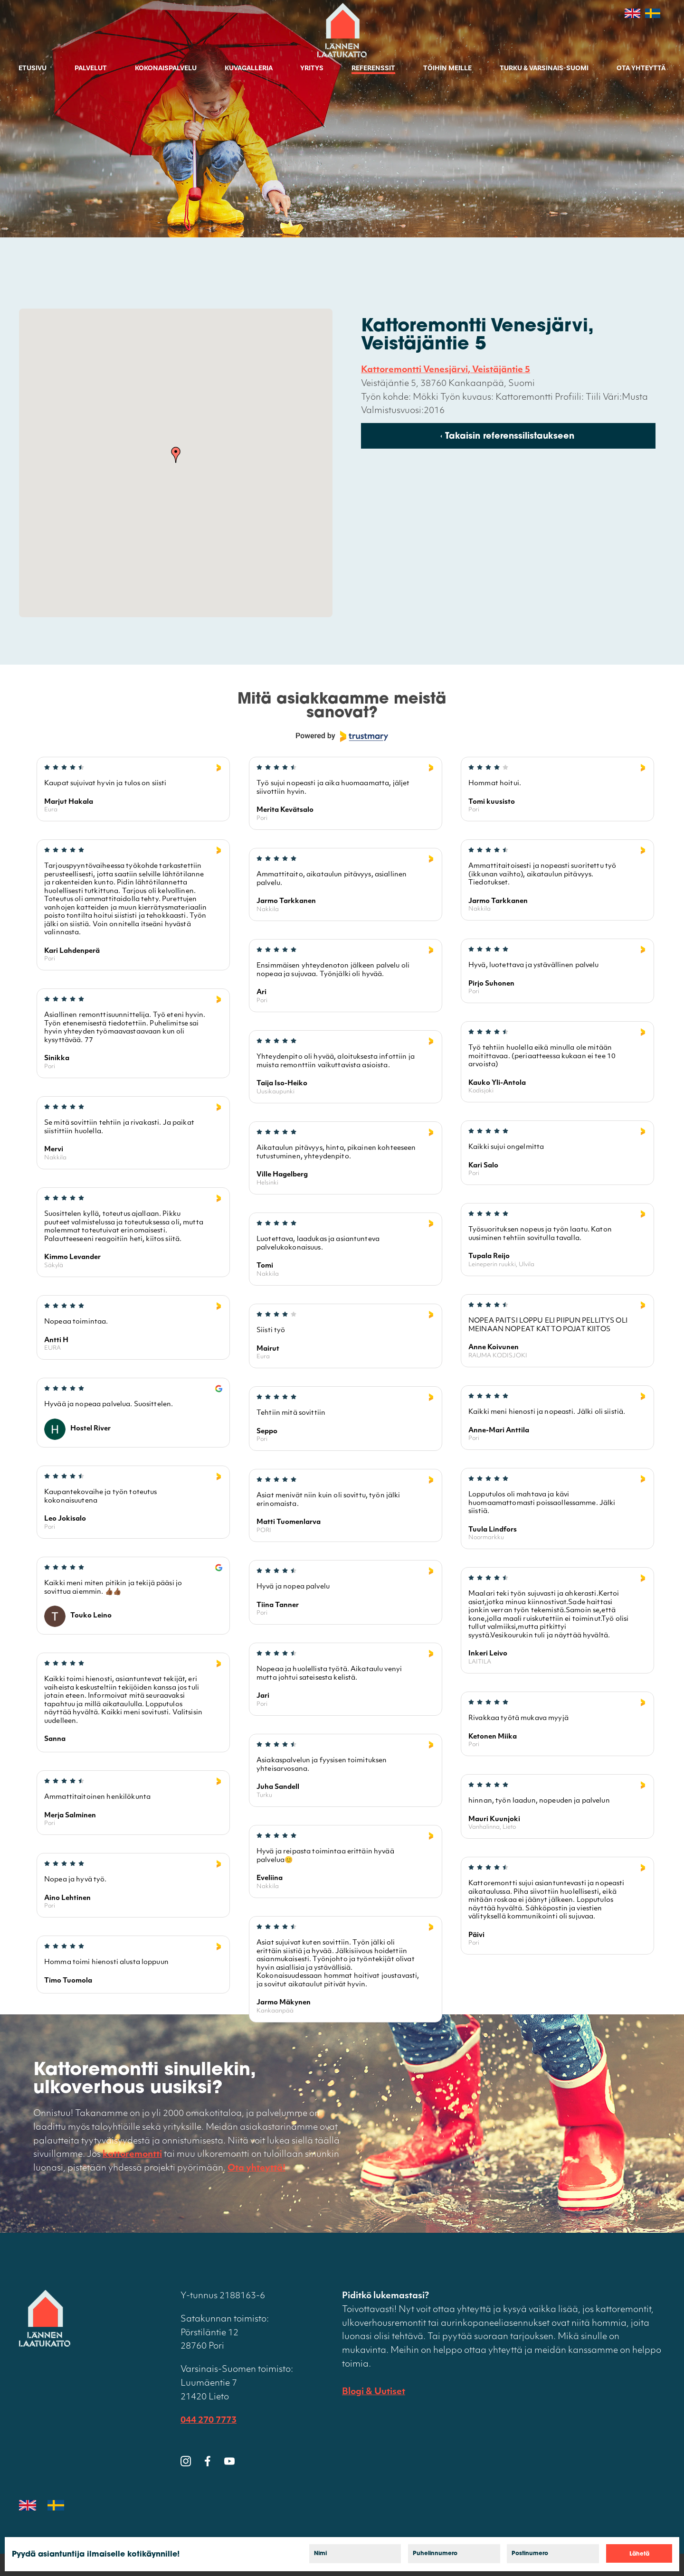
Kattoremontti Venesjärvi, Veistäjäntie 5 (445, 370)
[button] (175, 455)
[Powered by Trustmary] (342, 736)
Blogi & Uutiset (373, 2392)
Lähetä (639, 2554)
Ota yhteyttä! (256, 2168)
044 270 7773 (208, 2420)
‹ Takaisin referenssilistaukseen (507, 436)
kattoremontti (132, 2154)
